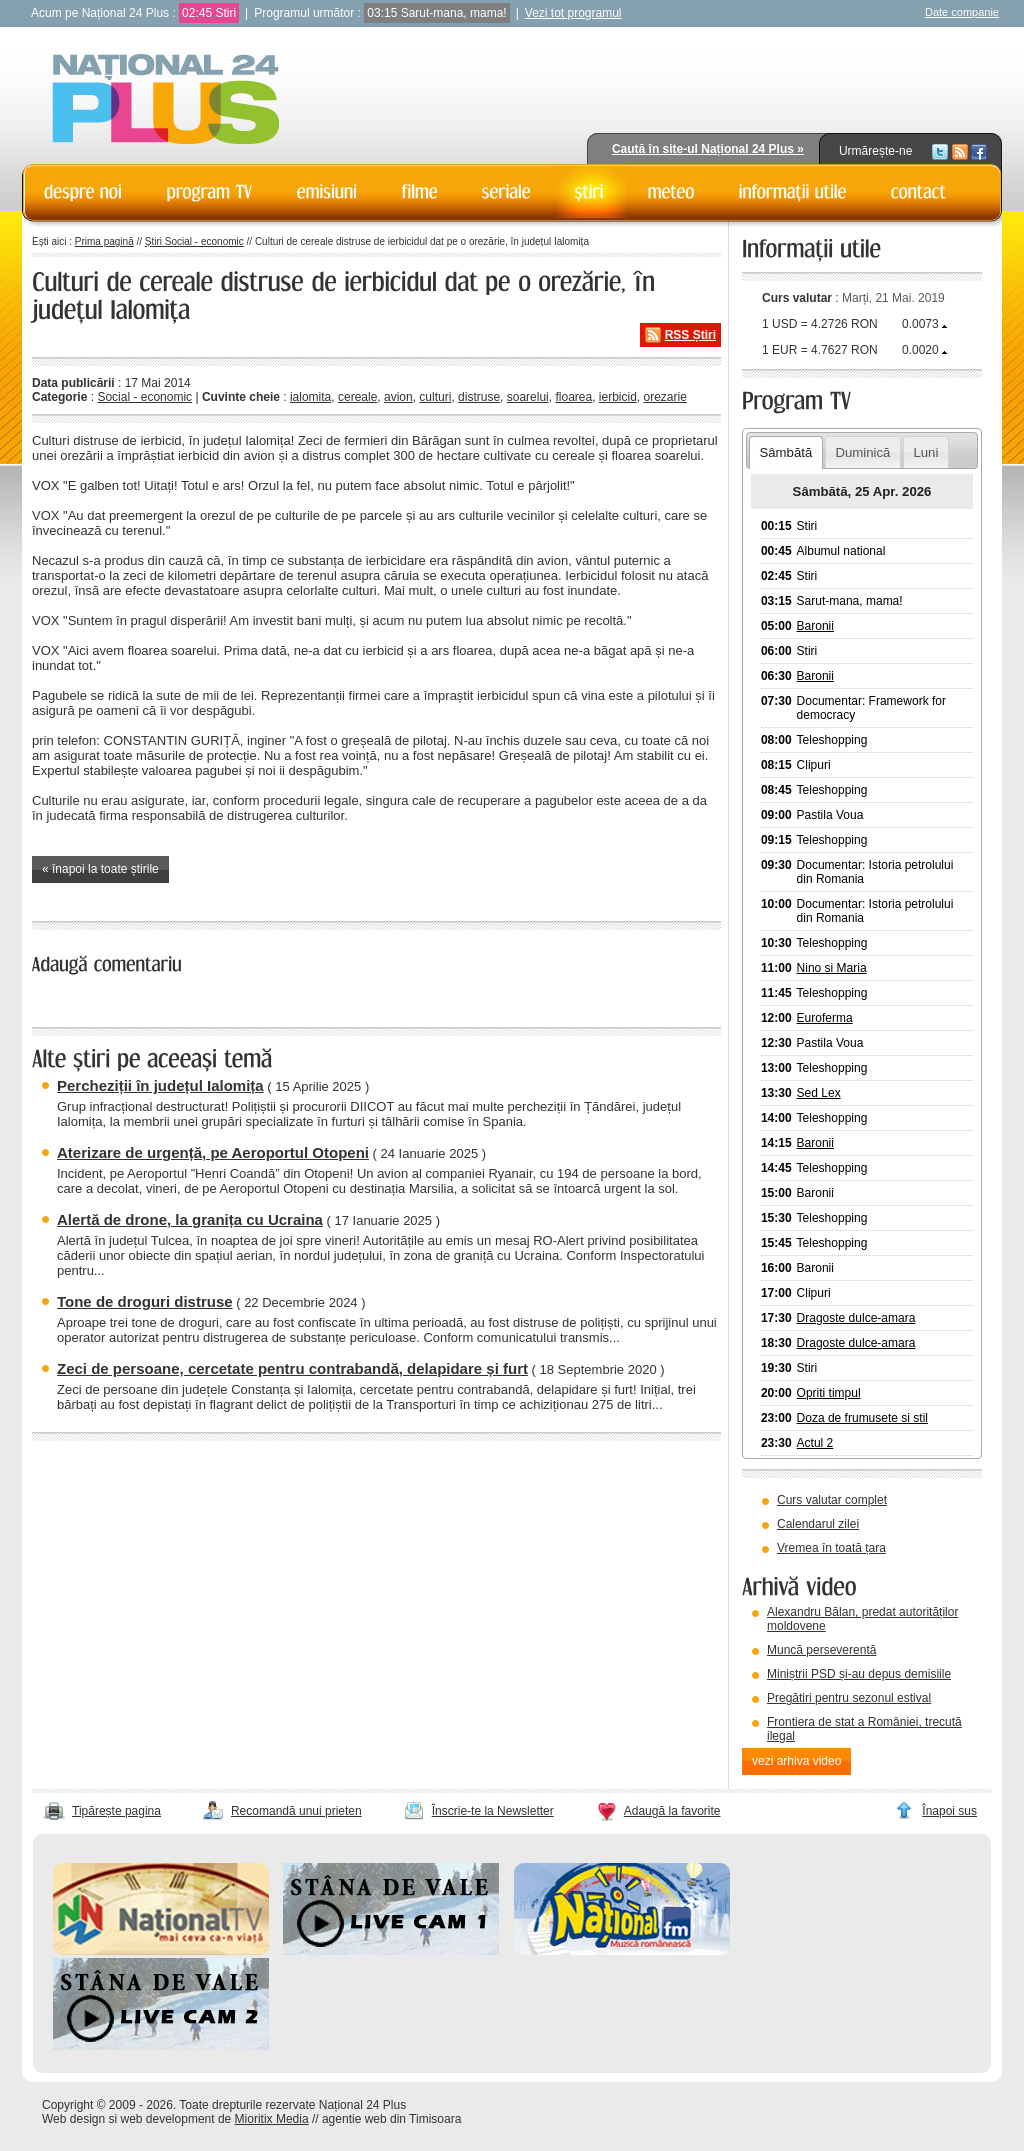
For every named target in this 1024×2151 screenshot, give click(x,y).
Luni (925, 452)
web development (168, 2119)
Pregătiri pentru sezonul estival (849, 1698)
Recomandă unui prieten (296, 1811)
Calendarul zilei (818, 1524)
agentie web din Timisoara (391, 2119)
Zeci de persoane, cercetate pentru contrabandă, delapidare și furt (292, 1368)
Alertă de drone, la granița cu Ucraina (190, 1219)
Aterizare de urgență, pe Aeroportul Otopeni (213, 1152)
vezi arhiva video (796, 1761)
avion (398, 397)
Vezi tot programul (573, 13)
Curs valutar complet (832, 1500)
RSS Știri (690, 335)
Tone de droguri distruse (145, 1301)
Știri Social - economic (194, 241)
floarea (573, 397)
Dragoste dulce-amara (856, 1318)
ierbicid (618, 397)
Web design (73, 2119)
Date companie (962, 12)
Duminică (862, 452)
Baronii (815, 626)
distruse (479, 397)
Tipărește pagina (116, 1811)
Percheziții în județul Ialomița (160, 1085)
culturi (435, 397)
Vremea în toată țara (831, 1548)
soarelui (528, 397)
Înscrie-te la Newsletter (493, 1811)
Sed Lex (819, 1093)
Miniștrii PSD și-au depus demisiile (859, 1674)
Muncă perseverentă (821, 1650)
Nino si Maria (832, 968)
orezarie (665, 397)
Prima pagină (104, 241)
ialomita (310, 397)
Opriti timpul (829, 1393)
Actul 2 (815, 1443)
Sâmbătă (785, 452)
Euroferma (825, 1018)
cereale (357, 397)
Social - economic (144, 397)
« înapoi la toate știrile (100, 869)
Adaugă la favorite (672, 1811)
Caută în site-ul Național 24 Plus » (708, 149)
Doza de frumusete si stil (862, 1418)
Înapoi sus (949, 1811)
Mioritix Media (272, 2119)
